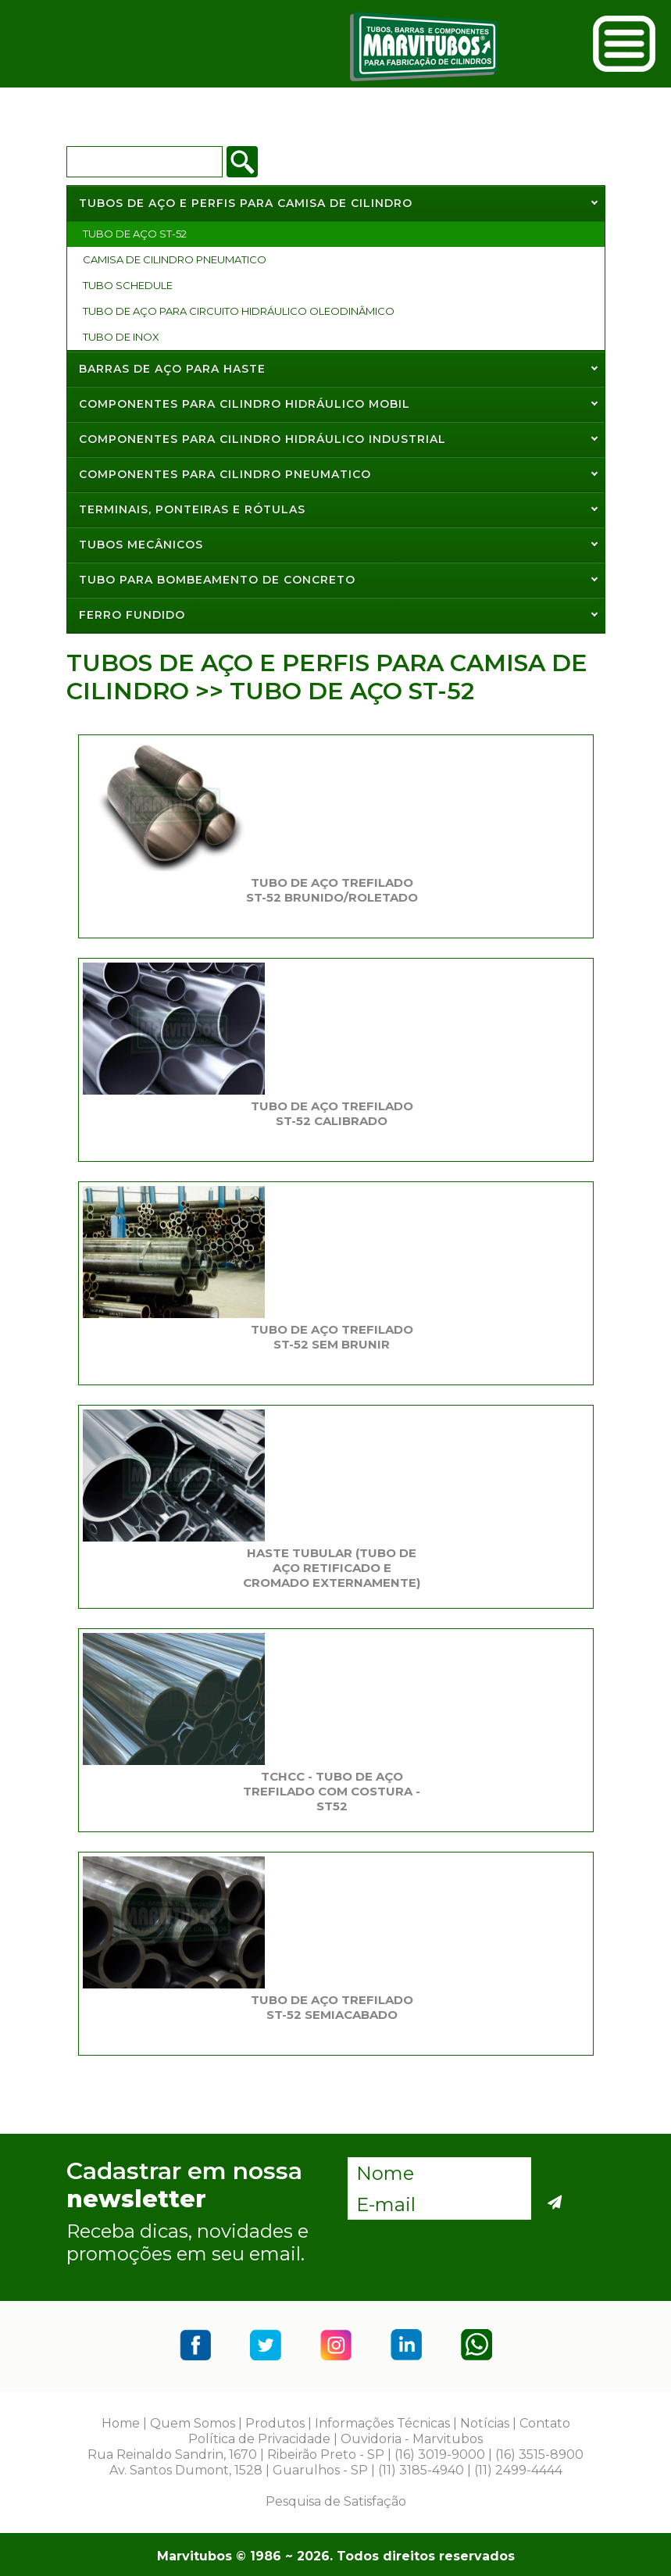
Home (121, 2423)
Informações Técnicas (382, 2423)
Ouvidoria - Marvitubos (412, 2438)
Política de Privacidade (259, 2438)
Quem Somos (192, 2423)
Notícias (484, 2423)
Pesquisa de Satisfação (336, 2501)
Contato (544, 2423)
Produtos (275, 2423)
